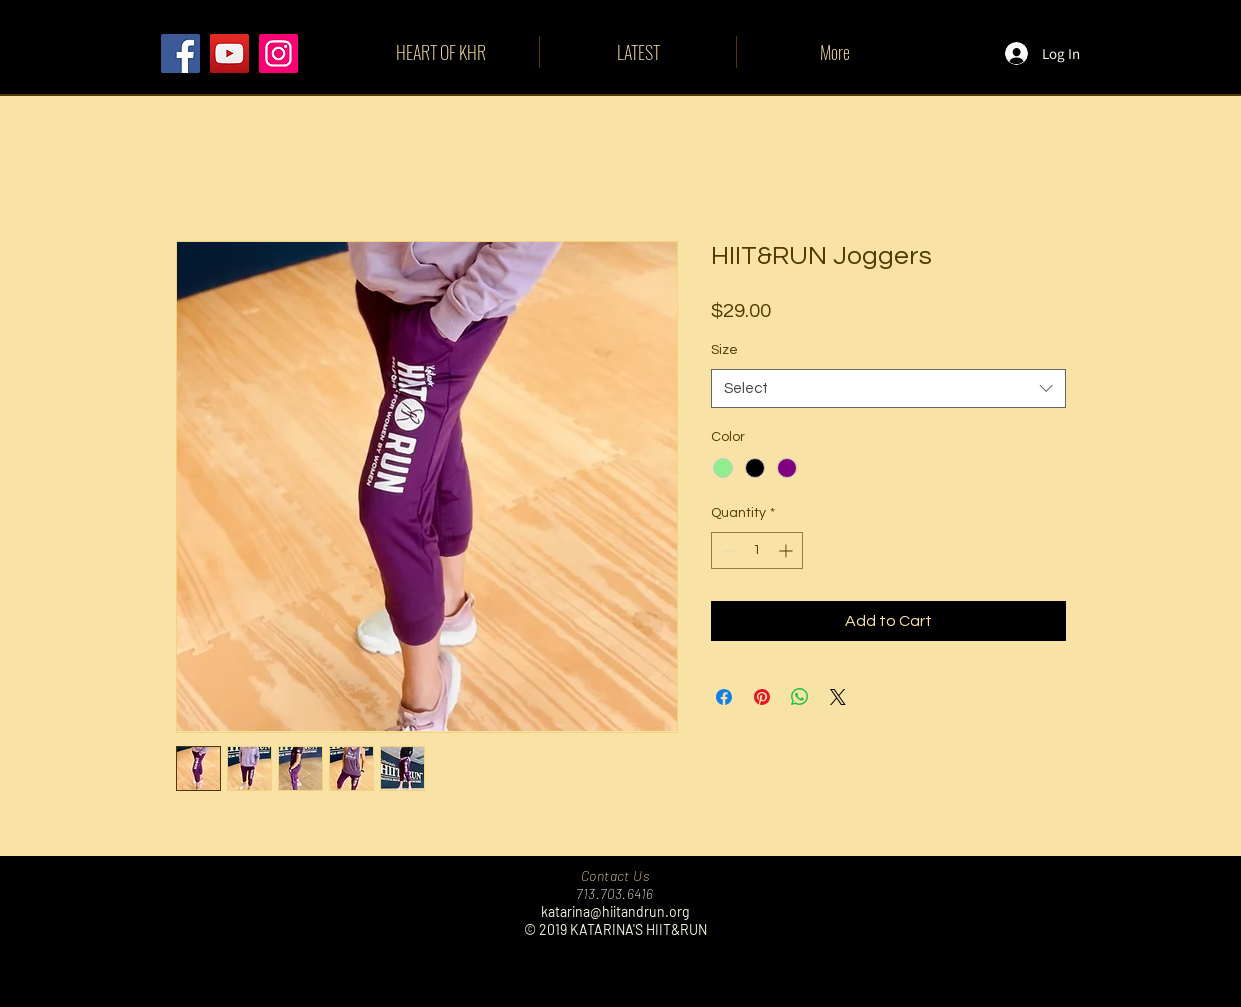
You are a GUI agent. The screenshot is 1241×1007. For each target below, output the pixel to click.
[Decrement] (726, 550)
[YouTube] (229, 53)
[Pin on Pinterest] (762, 697)
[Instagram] (278, 53)
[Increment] (787, 550)
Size (724, 350)
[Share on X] (838, 697)
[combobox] (888, 388)
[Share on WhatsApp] (800, 697)
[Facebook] (180, 53)
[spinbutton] (757, 550)
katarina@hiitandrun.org (615, 911)
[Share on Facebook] (724, 697)
